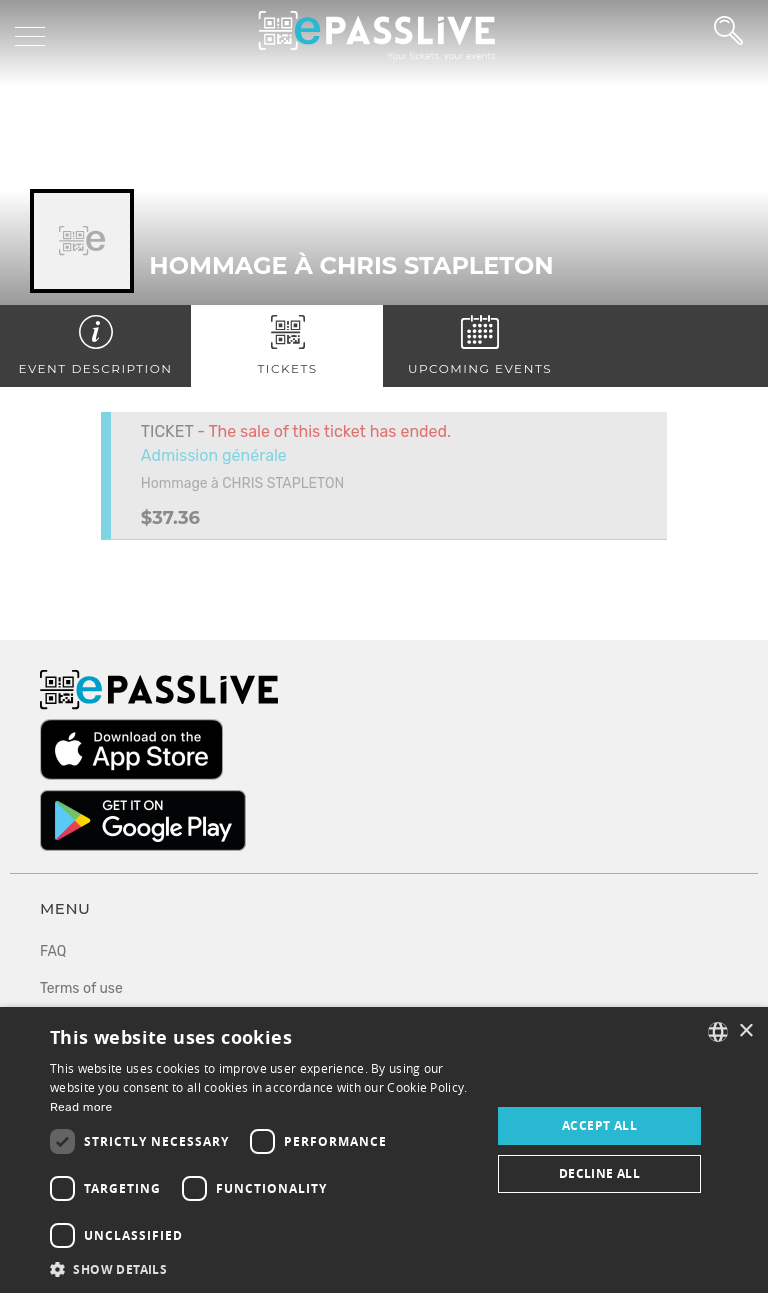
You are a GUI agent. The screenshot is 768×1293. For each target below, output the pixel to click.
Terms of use (81, 988)
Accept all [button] (599, 1125)
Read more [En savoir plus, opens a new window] (81, 1107)
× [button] (745, 1031)
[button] (264, 1268)
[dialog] (384, 1150)
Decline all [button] (599, 1173)
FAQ (53, 951)
